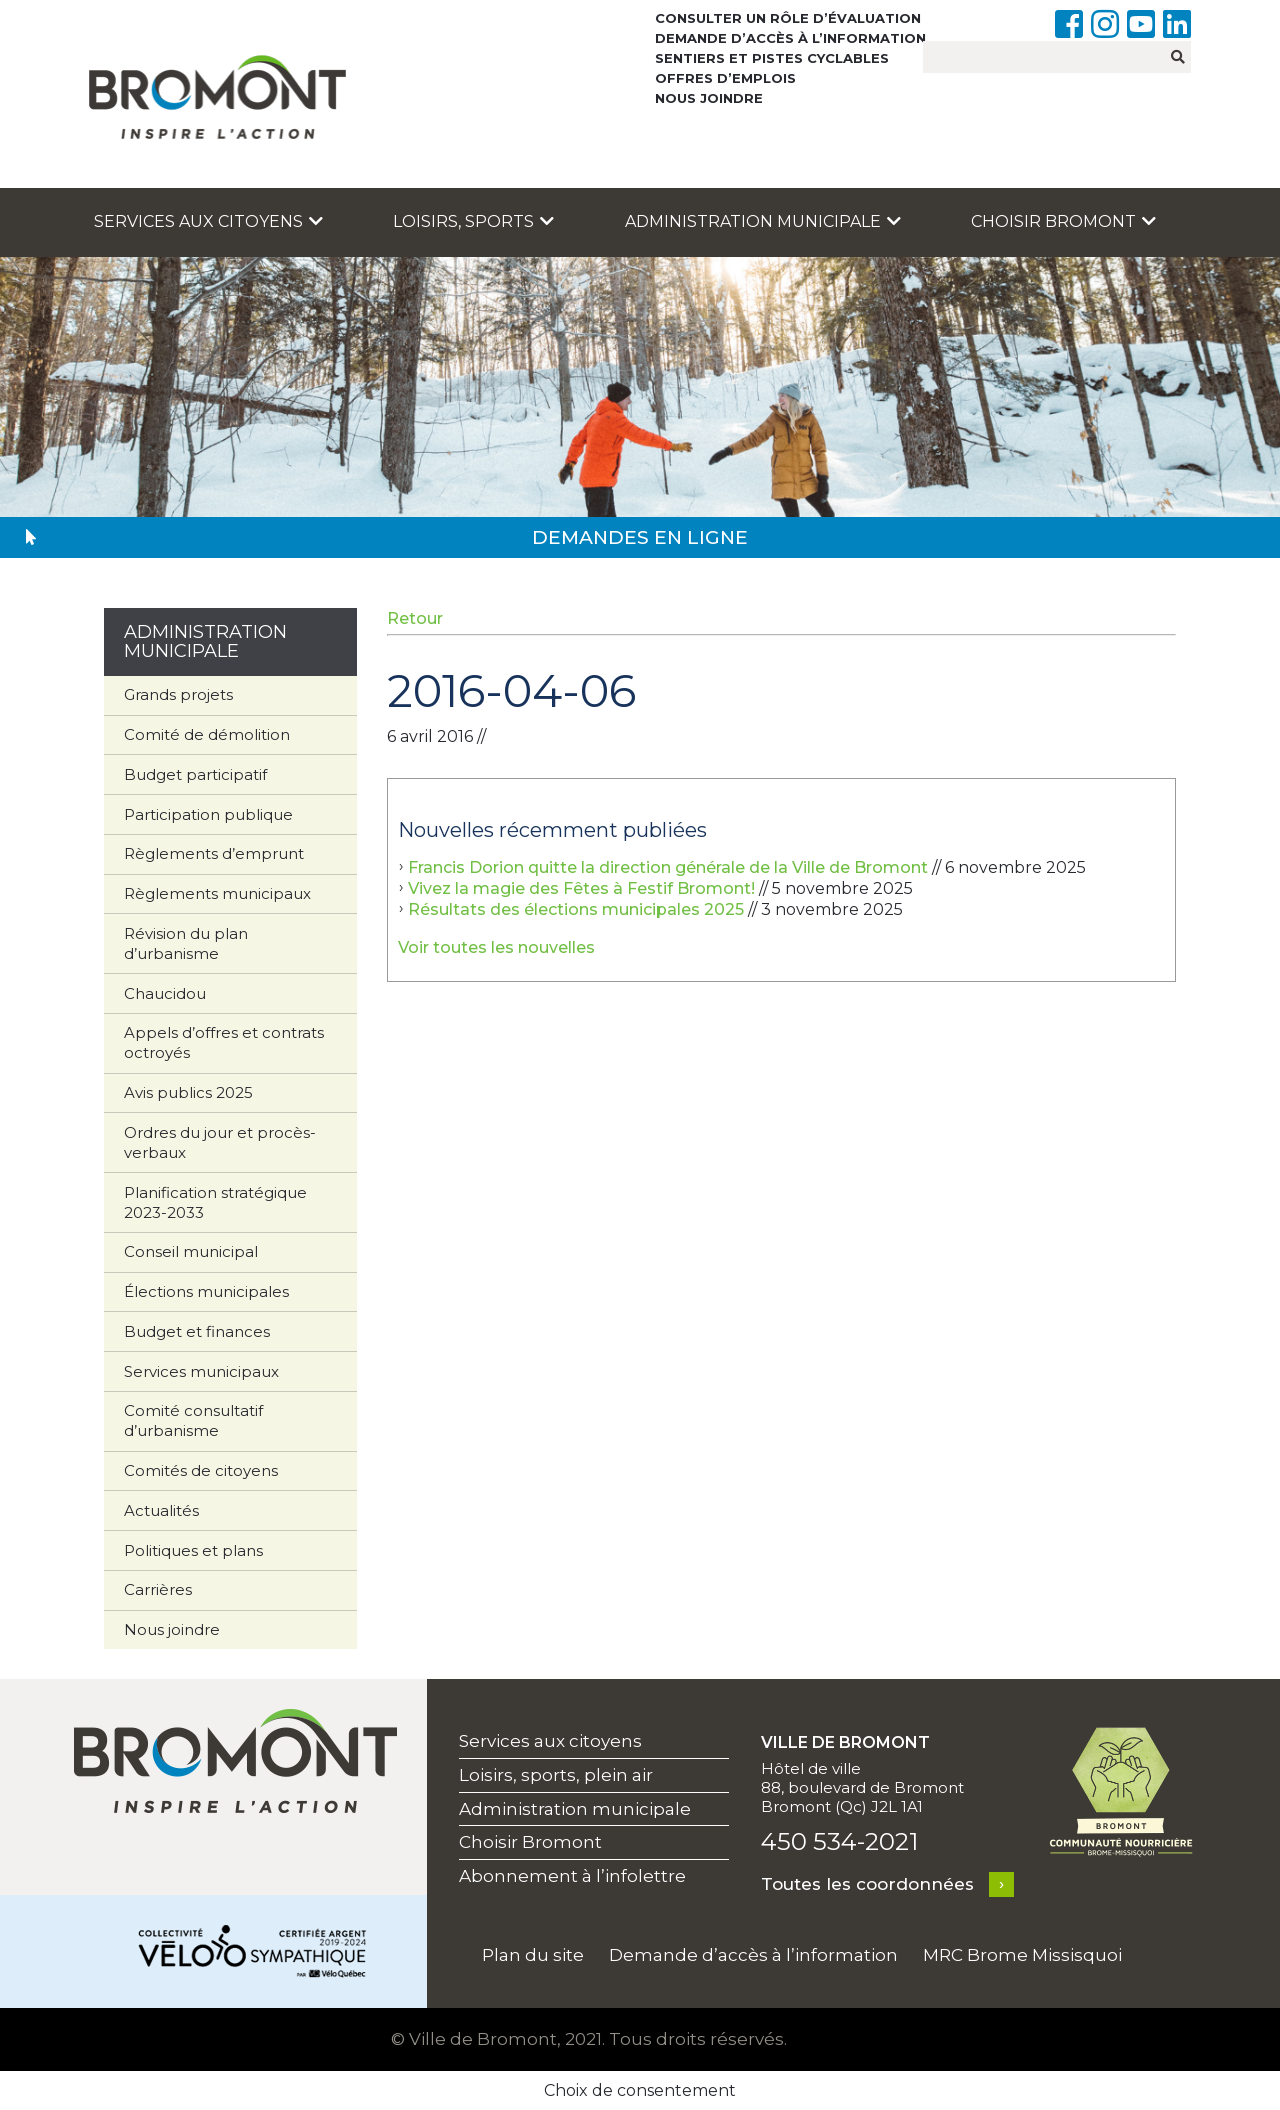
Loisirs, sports (473, 221)
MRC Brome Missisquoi (1022, 1955)
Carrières (158, 1589)
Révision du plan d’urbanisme (186, 943)
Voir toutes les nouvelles (496, 947)
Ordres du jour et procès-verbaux (220, 1142)
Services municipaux (201, 1371)
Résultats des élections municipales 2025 (576, 909)
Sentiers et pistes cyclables (772, 58)
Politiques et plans (193, 1550)
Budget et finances (197, 1331)
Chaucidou (165, 993)
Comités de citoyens (201, 1470)
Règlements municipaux (217, 893)
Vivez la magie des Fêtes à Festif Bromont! (581, 888)
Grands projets (178, 694)
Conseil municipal (191, 1251)
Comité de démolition (207, 734)
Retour (415, 618)
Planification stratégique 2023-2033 (215, 1202)
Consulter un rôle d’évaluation (788, 18)
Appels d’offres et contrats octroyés (224, 1042)
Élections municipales (206, 1291)
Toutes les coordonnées (867, 1884)
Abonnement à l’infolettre (572, 1876)
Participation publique (208, 814)
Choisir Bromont (1063, 221)
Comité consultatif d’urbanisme (193, 1420)
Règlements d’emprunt (214, 853)
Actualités (161, 1510)
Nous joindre (709, 98)
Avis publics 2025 (188, 1092)
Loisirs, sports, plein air (556, 1775)
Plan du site (533, 1955)
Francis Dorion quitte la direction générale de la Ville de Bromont (668, 867)
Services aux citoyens (208, 221)
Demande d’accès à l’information (790, 38)
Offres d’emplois (725, 78)
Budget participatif (195, 774)
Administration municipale (763, 221)
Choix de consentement (640, 2090)
